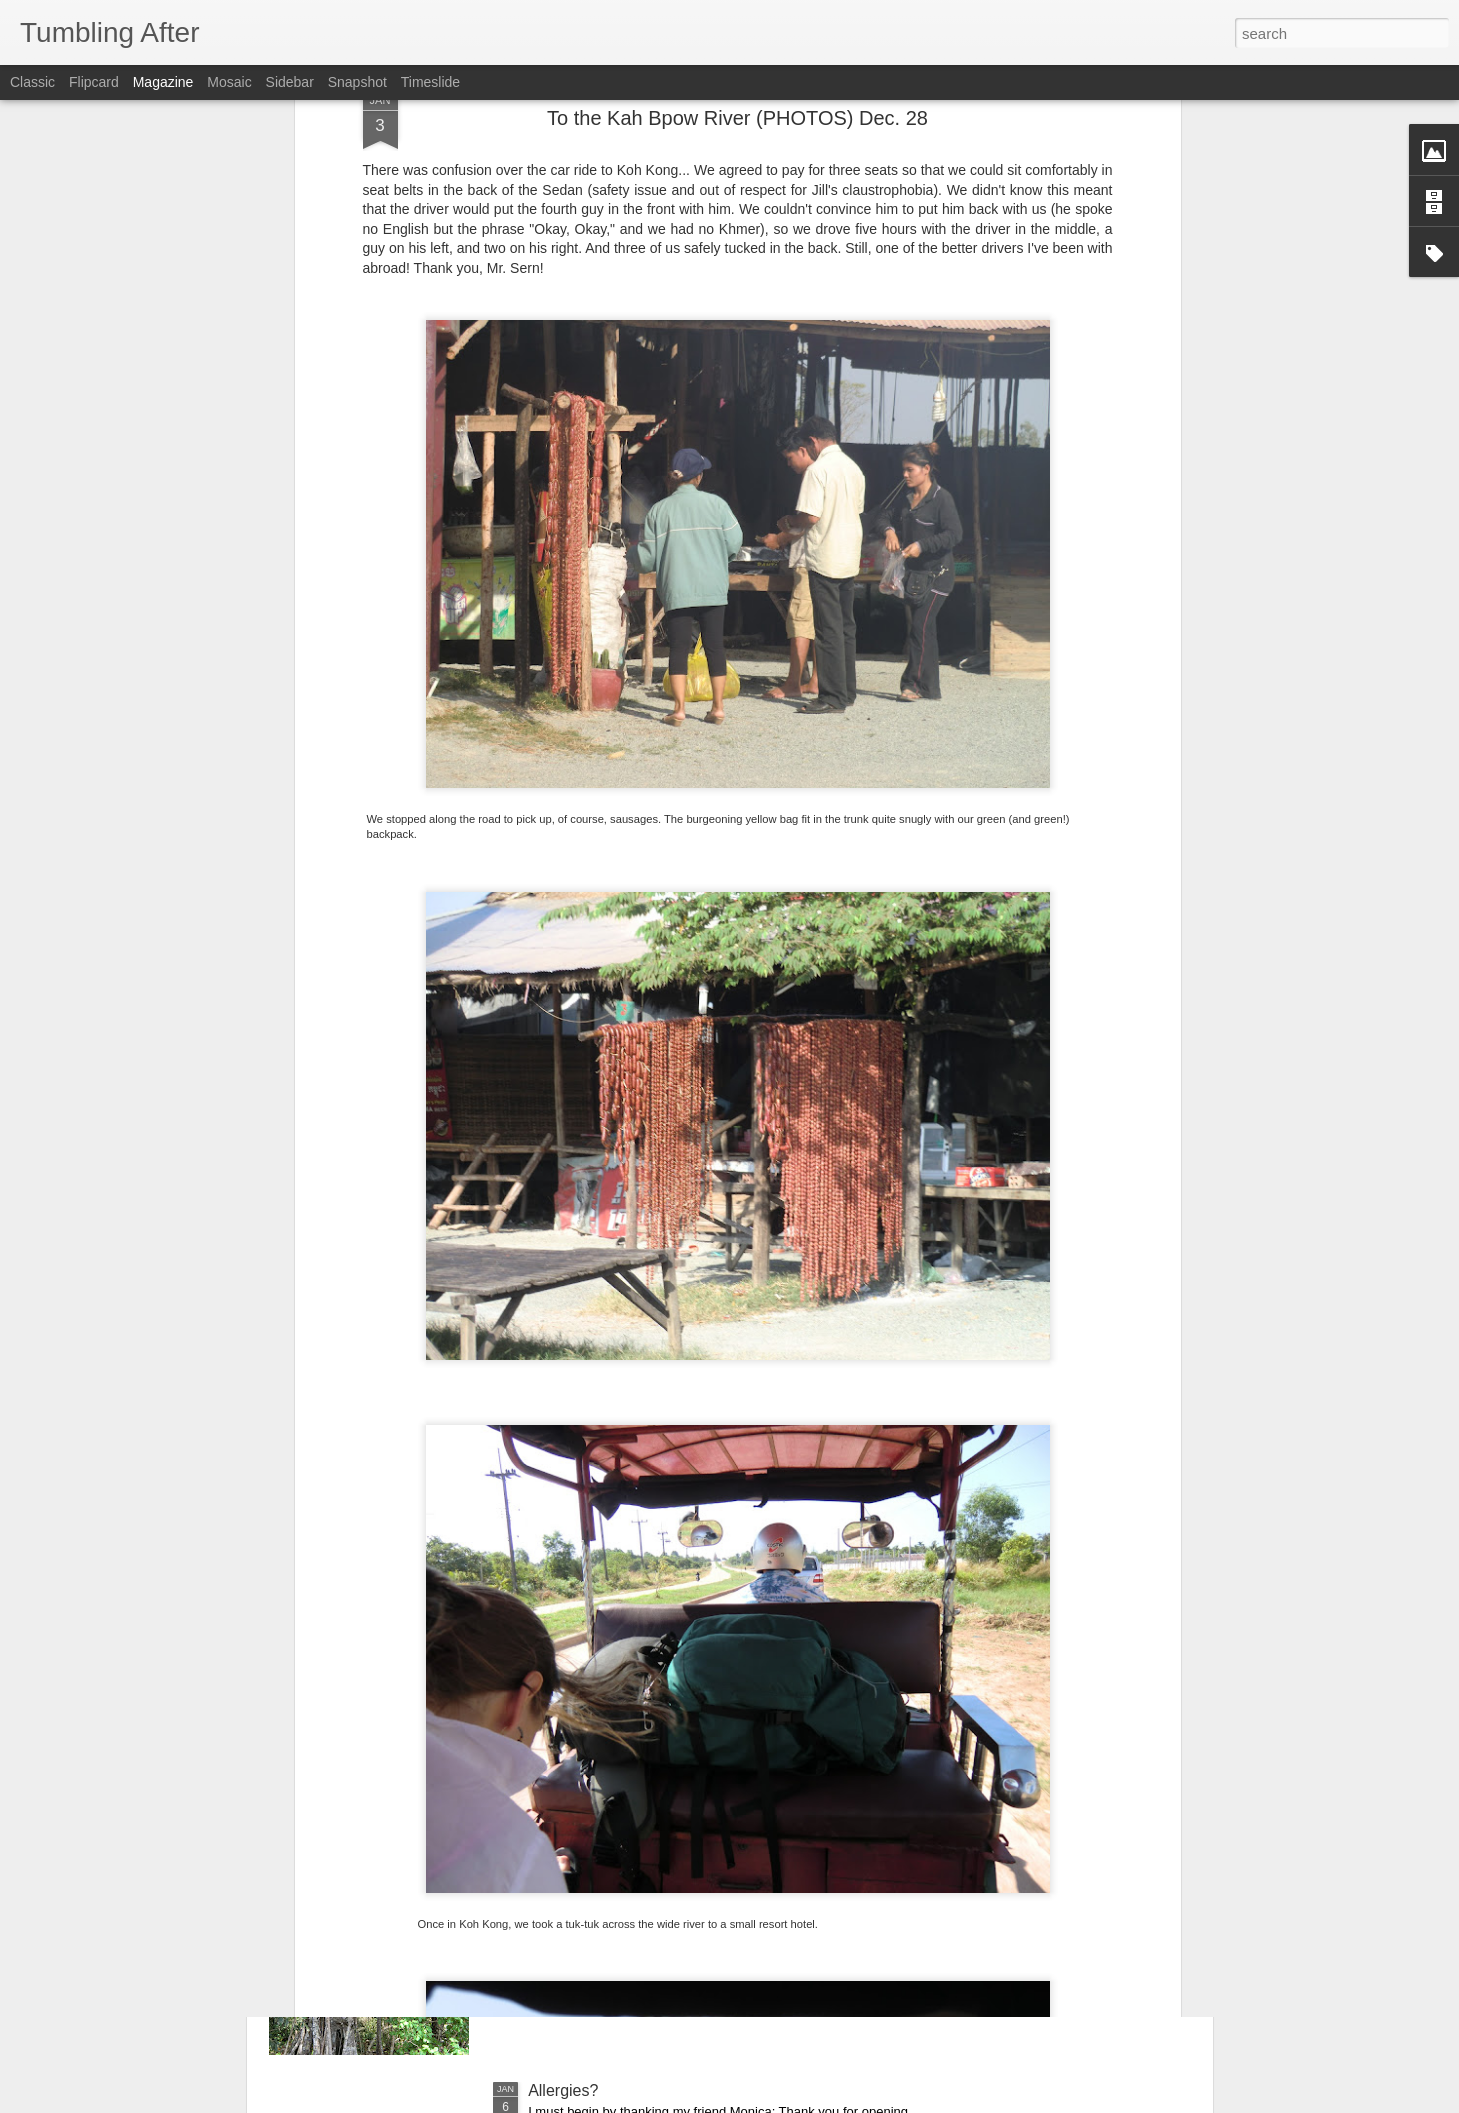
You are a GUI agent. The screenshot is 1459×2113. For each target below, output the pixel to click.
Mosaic (229, 82)
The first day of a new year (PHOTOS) (663, 1863)
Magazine (163, 82)
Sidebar (290, 82)
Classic (32, 82)
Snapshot (357, 82)
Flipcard (94, 82)
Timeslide (430, 82)
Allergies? (563, 2090)
